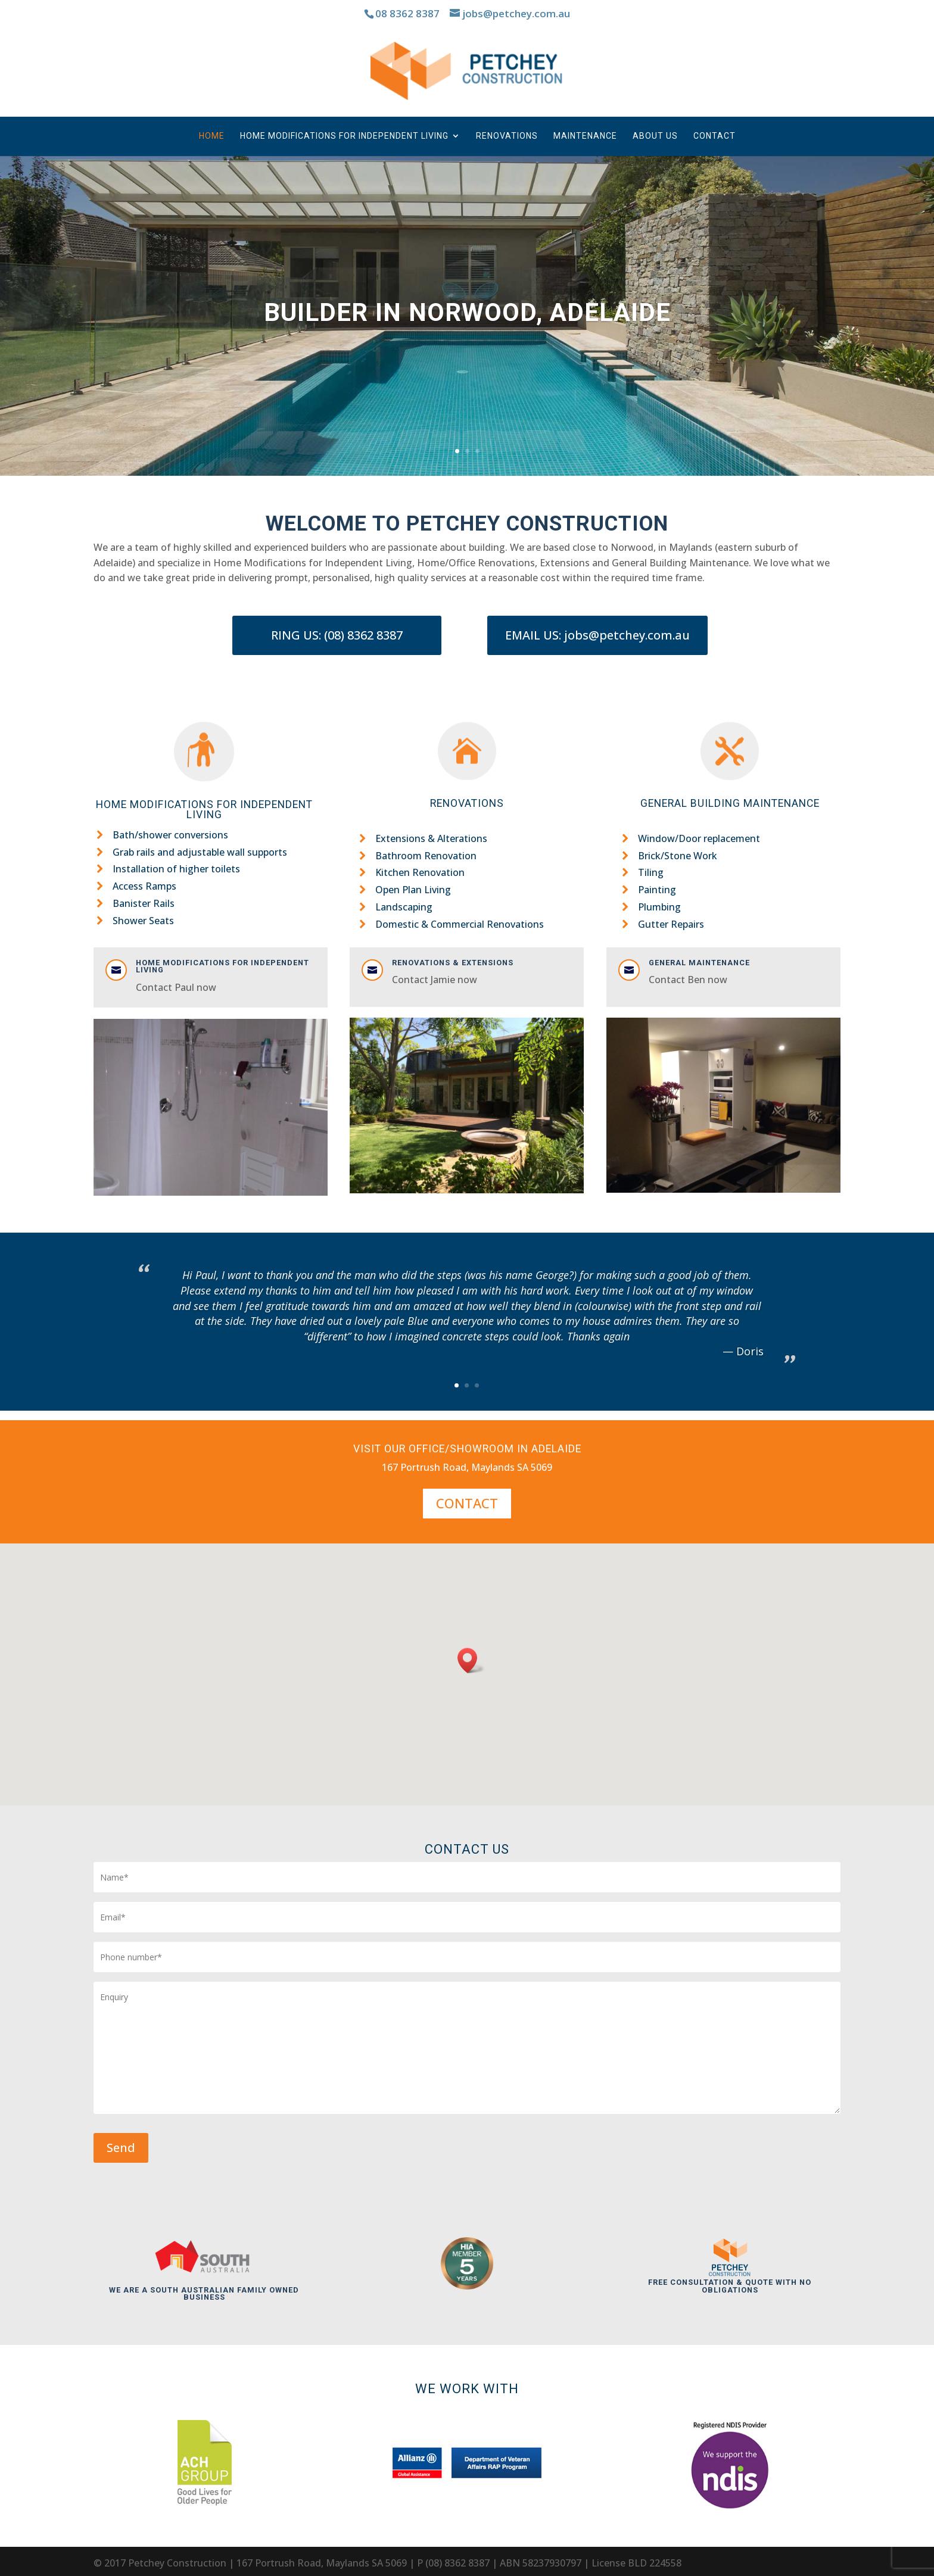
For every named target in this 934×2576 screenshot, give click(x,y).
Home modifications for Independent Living (222, 966)
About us (655, 136)
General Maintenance (699, 962)
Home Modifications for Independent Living (344, 136)
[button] (471, 1660)
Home (212, 136)
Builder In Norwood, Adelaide (467, 312)
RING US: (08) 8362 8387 (337, 635)
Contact (714, 136)
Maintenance (585, 136)
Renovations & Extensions (452, 962)
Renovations (507, 136)
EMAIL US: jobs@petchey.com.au (597, 635)
